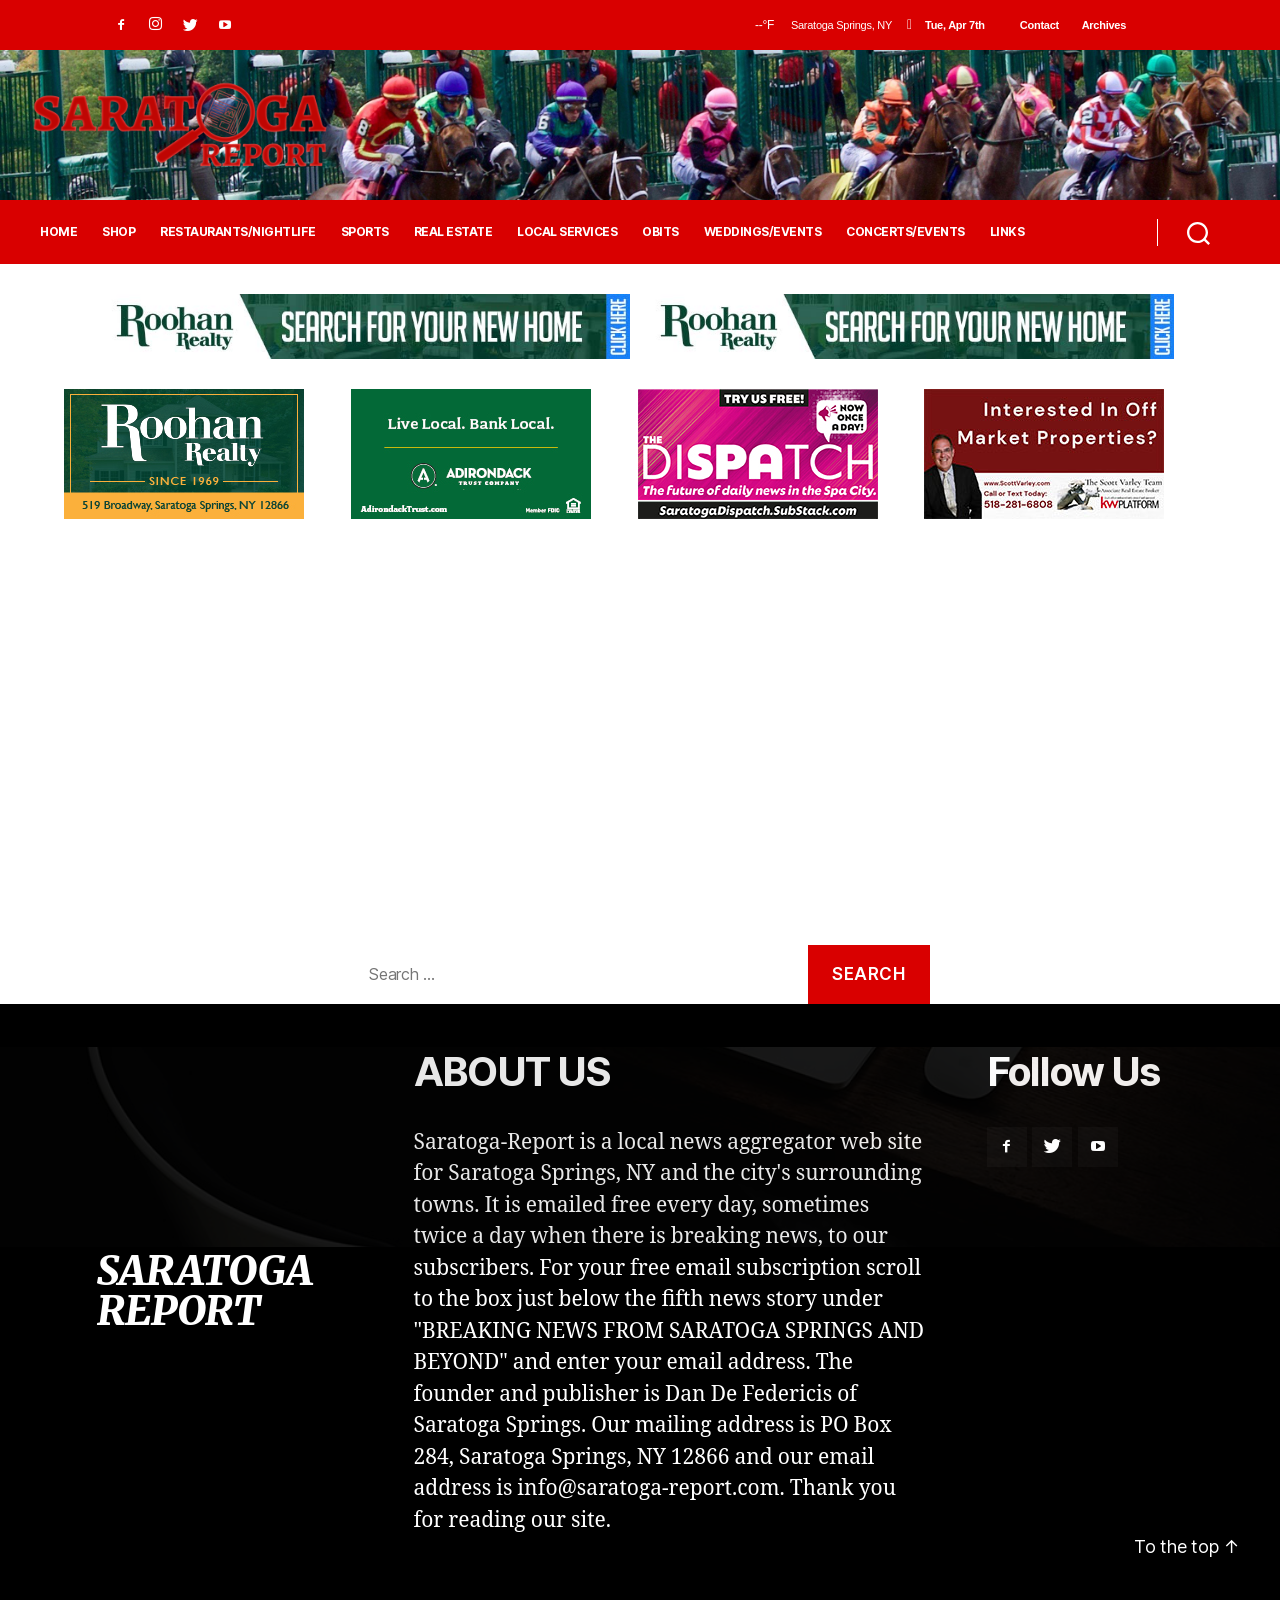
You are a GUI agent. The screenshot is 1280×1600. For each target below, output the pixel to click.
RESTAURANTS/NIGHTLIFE (238, 232)
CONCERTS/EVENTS (905, 232)
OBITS (660, 232)
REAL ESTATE (453, 232)
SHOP (118, 232)
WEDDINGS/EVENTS (763, 232)
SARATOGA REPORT (204, 1291)
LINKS (1007, 232)
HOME (58, 232)
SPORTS (365, 232)
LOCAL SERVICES (567, 232)
